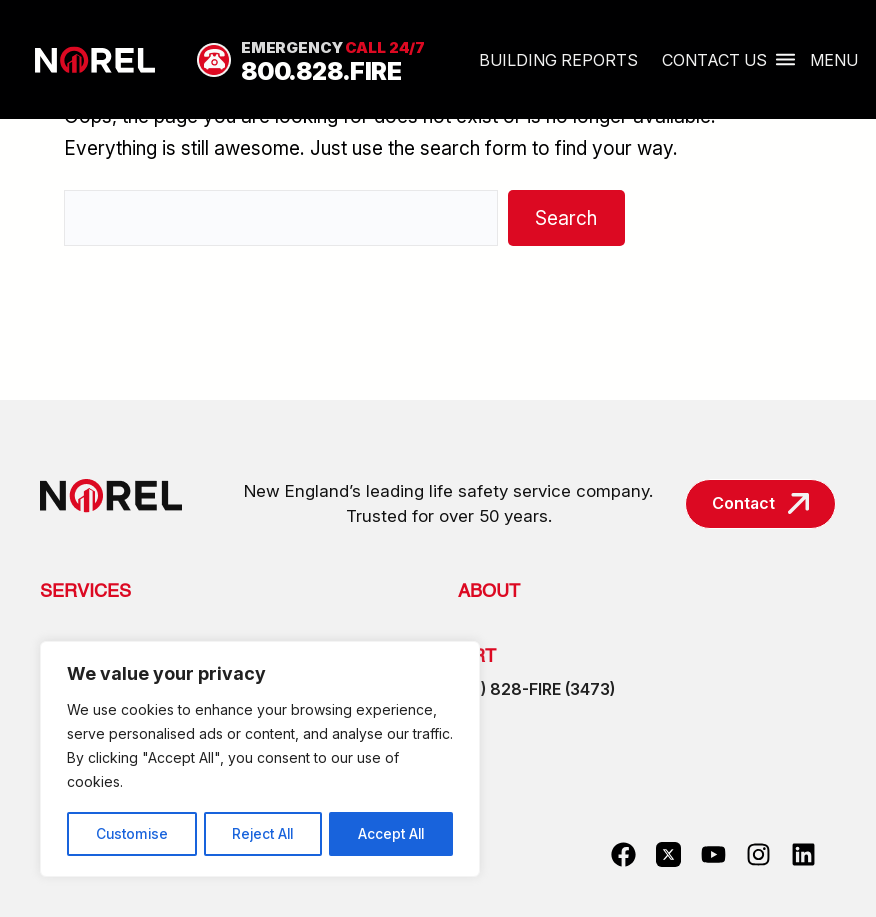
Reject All (262, 833)
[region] (260, 760)
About (489, 592)
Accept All (391, 833)
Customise (131, 833)
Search (566, 218)
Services (85, 592)
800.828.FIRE (321, 71)
